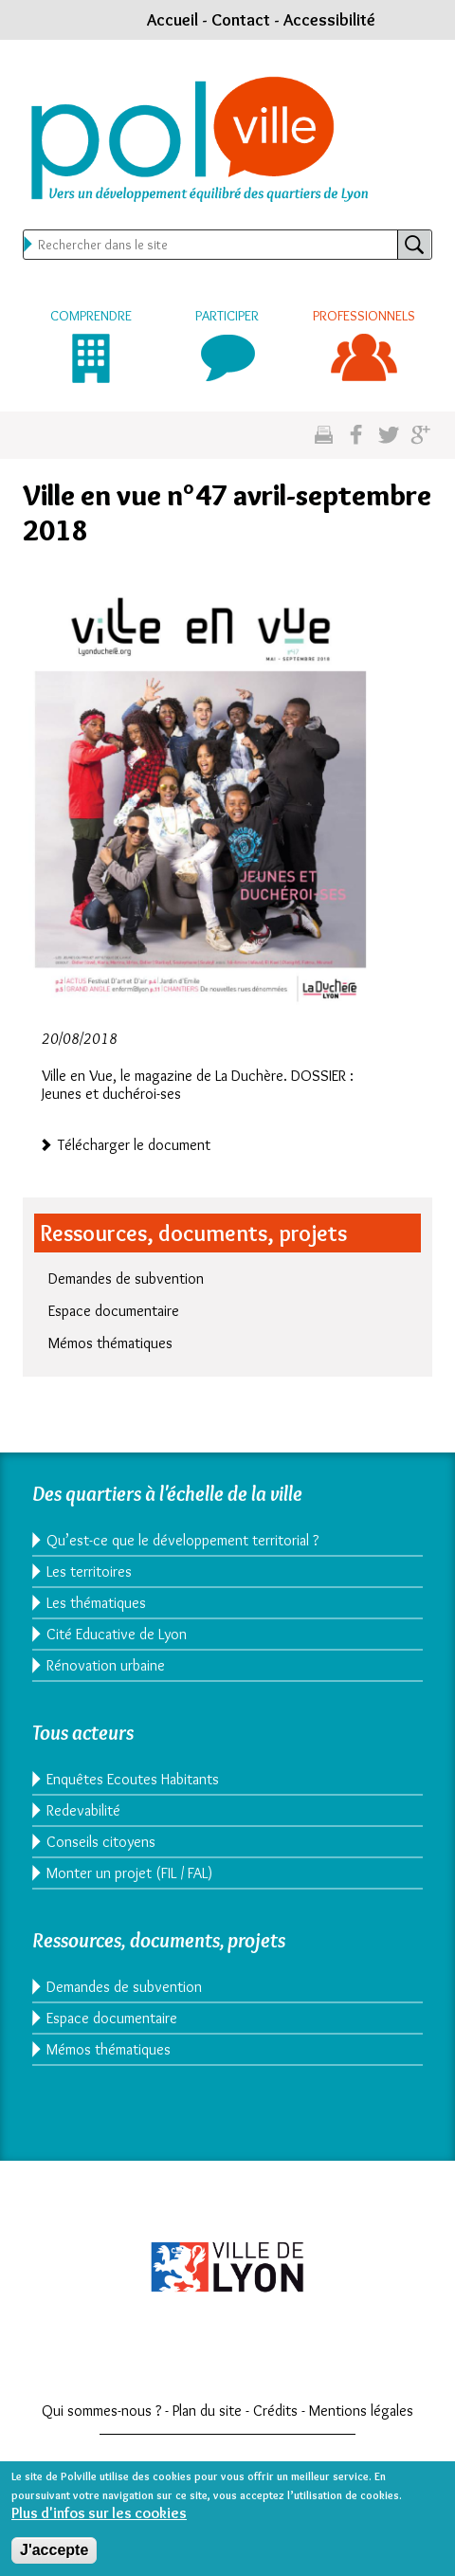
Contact (240, 19)
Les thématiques (96, 1603)
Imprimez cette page (324, 436)
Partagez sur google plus (420, 436)
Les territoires (89, 1571)
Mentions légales (361, 2411)
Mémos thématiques (110, 1343)
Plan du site (207, 2411)
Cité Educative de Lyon (116, 1634)
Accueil (172, 19)
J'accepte (54, 2559)
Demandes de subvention (126, 1279)
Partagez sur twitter (388, 436)
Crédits (275, 2411)
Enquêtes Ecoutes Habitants (132, 1779)
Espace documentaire (113, 1311)
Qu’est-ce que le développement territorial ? (182, 1540)
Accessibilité (329, 19)
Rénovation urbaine (105, 1665)
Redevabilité (83, 1810)
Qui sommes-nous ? (101, 2411)
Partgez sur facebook (356, 436)
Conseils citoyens (100, 1842)
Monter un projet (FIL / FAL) (129, 1873)
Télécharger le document (134, 1143)
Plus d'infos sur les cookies (99, 2522)
